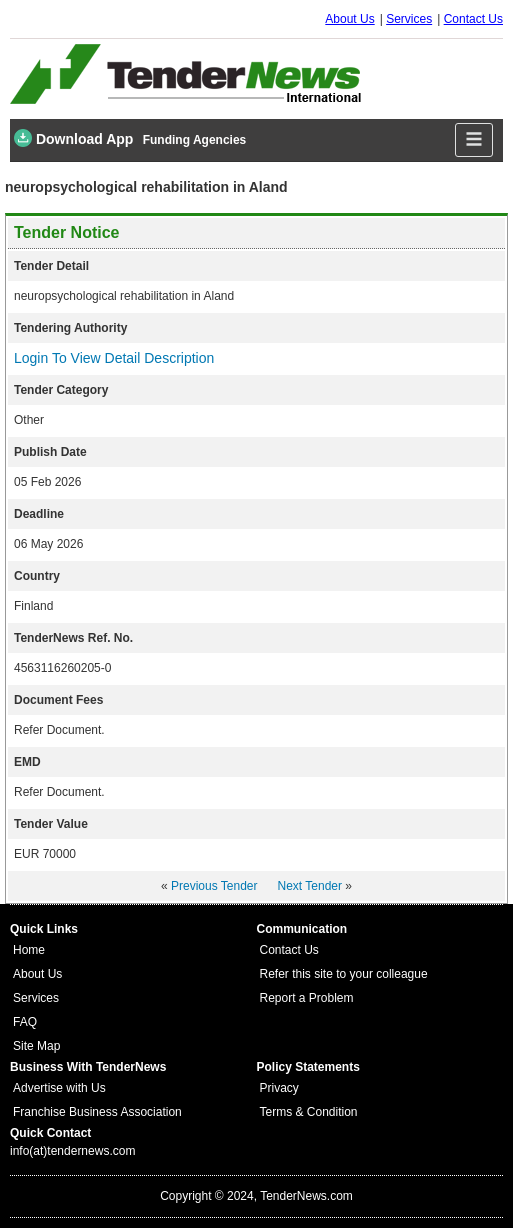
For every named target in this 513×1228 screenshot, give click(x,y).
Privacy (279, 1088)
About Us (349, 19)
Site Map (36, 1046)
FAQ (25, 1022)
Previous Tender (214, 886)
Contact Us (473, 19)
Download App (73, 138)
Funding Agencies (195, 140)
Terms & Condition (309, 1112)
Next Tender (310, 886)
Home (29, 950)
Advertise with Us (59, 1088)
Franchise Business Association (97, 1112)
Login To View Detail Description (114, 358)
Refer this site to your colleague (344, 974)
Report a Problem (307, 998)
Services (409, 19)
